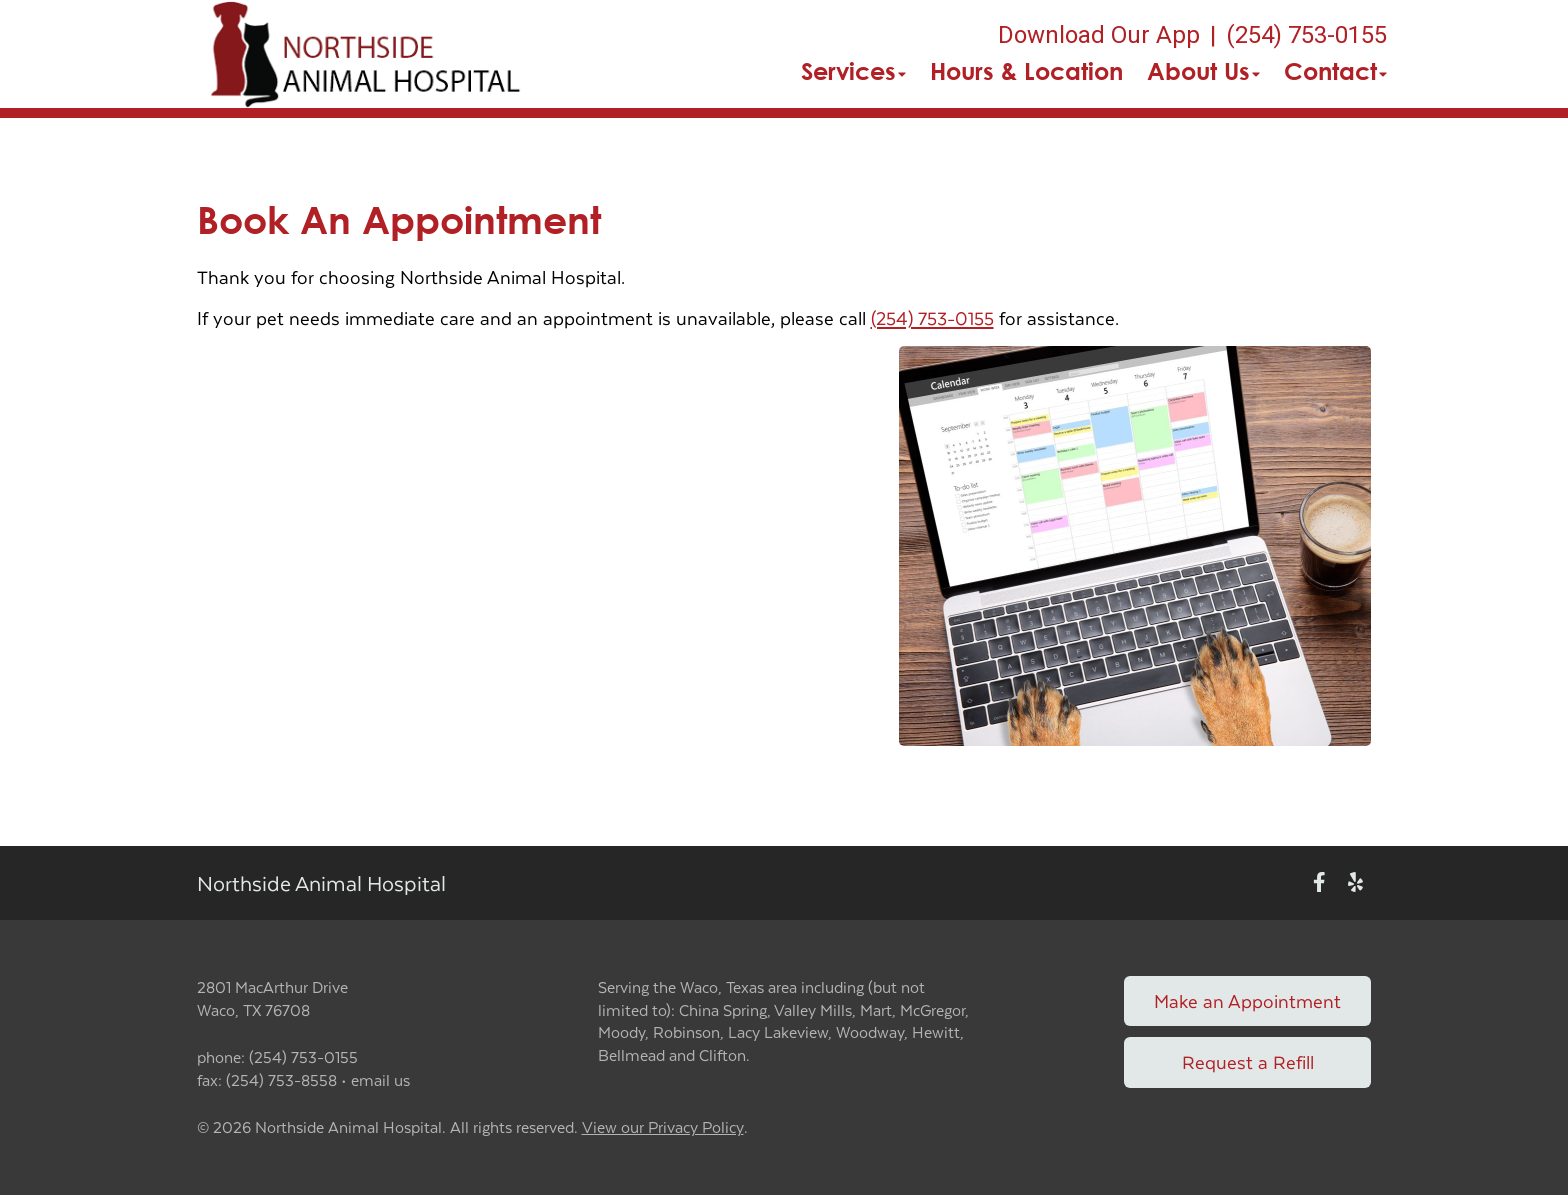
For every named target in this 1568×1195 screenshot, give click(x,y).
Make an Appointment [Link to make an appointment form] (1247, 1000)
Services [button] (853, 71)
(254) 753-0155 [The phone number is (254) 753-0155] (1306, 35)
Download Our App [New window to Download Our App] (1099, 35)
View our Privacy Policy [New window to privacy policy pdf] (663, 1127)
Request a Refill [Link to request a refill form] (1248, 1061)
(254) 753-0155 (932, 317)
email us (380, 1079)
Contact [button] (1335, 71)
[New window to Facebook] (1319, 883)
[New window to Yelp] (1355, 883)
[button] (363, 54)
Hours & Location (1026, 71)
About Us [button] (1203, 71)
